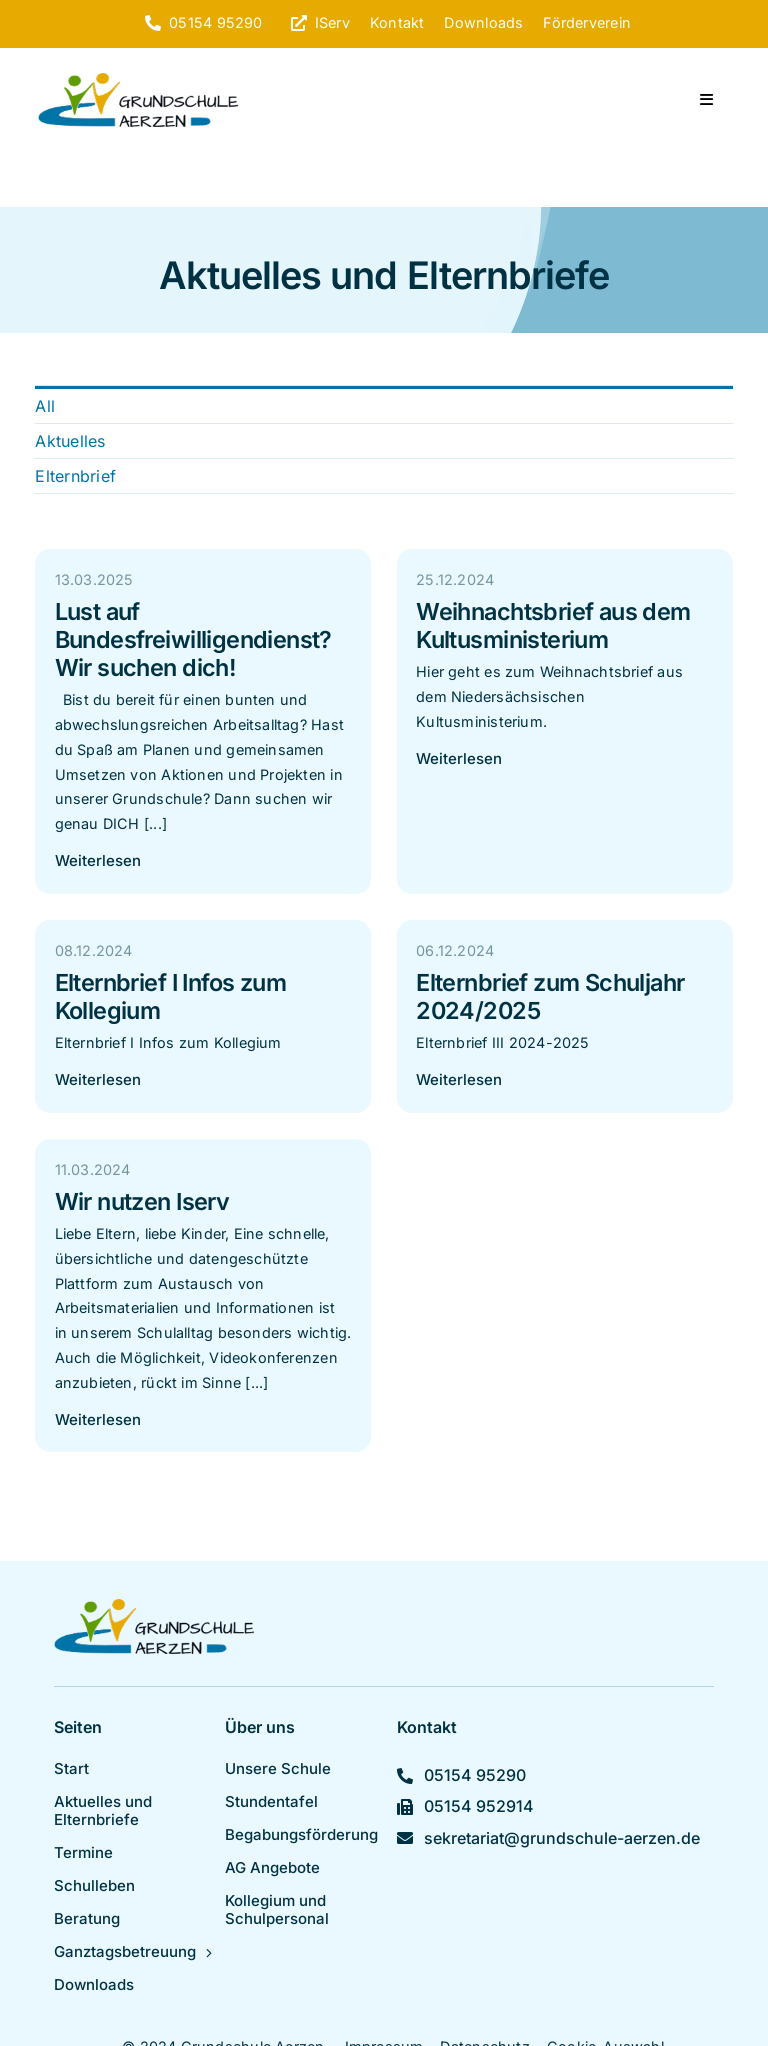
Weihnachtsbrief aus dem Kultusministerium (553, 625)
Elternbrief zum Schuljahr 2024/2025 (550, 996)
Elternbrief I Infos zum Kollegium (171, 996)
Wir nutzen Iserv (142, 1201)
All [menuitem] (45, 406)
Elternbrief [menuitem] (75, 476)
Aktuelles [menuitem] (70, 441)
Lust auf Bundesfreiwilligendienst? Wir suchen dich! (193, 639)
